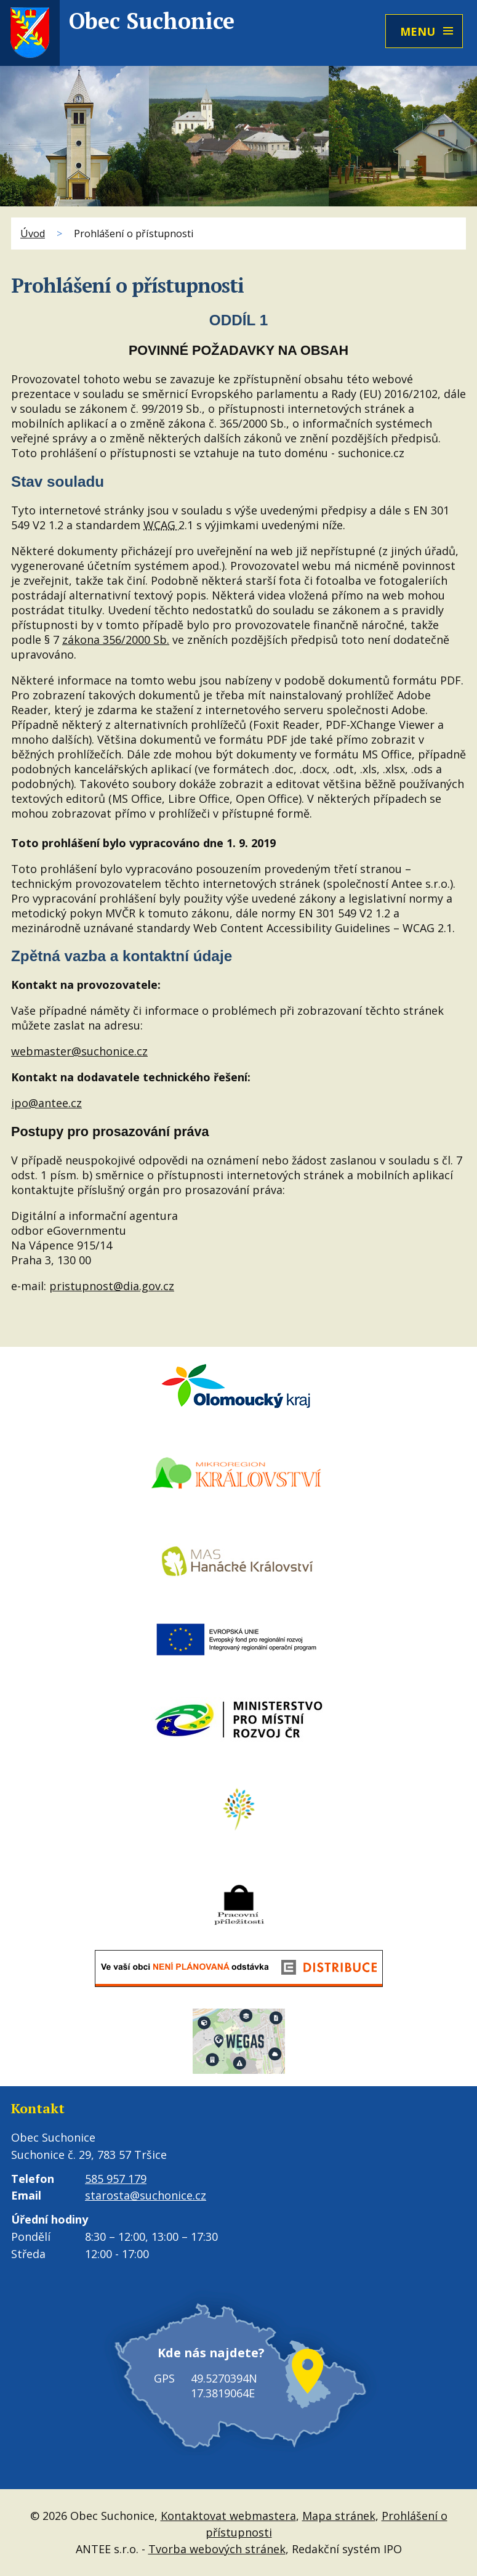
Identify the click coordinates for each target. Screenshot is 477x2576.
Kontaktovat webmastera (228, 2515)
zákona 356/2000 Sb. (115, 639)
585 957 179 (115, 2178)
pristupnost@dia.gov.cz (111, 1285)
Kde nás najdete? (211, 2352)
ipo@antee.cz (46, 1102)
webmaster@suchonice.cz (79, 1051)
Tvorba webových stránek (217, 2548)
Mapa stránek (338, 2515)
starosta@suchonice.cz (145, 2195)
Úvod (32, 233)
